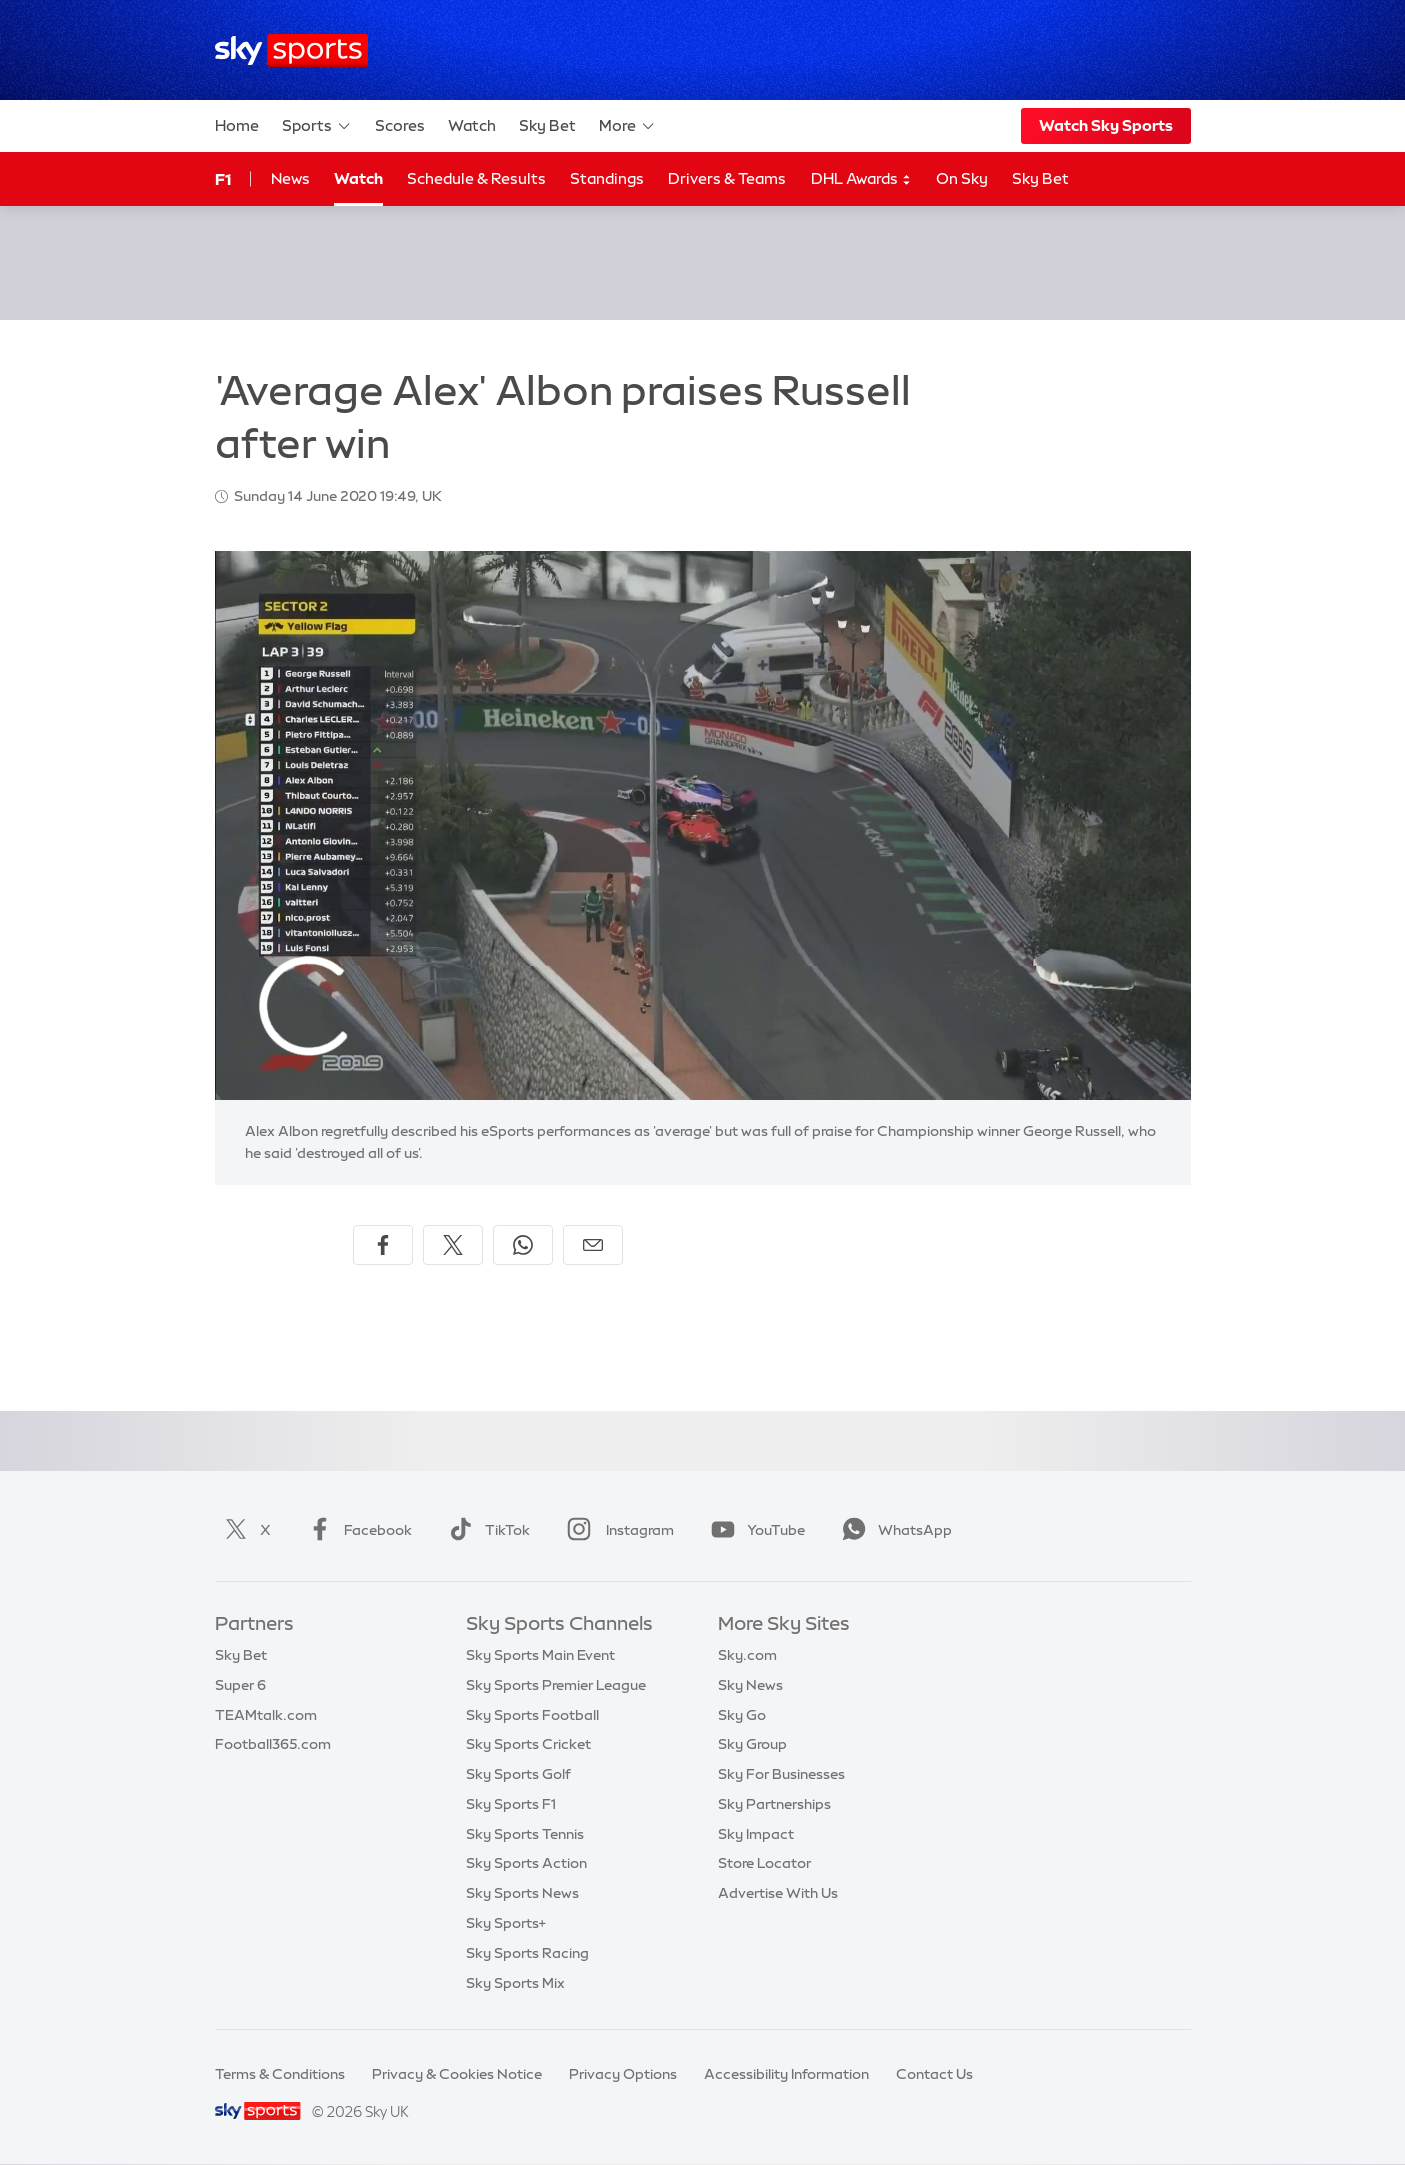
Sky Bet (547, 125)
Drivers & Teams (727, 178)
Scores (400, 125)
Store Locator (764, 1863)
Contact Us (934, 2074)
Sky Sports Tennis (525, 1834)
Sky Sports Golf (518, 1774)
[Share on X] (453, 1245)
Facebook (356, 1530)
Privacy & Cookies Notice (457, 2074)
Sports (317, 126)
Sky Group (752, 1744)
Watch (472, 125)
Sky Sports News (522, 1893)
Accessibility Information (786, 2074)
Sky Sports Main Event (540, 1655)
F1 (223, 179)
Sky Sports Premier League (556, 1685)
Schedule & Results (476, 178)
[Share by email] (593, 1245)
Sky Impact (756, 1834)
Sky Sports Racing (527, 1953)
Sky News (750, 1685)
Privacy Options (623, 2074)
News (290, 178)
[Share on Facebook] (383, 1245)
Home (237, 125)
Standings (607, 178)
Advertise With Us (778, 1893)
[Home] (291, 50)
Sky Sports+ (506, 1923)
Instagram (616, 1530)
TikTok (485, 1530)
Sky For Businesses (781, 1774)
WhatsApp (893, 1530)
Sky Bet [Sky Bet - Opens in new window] (1040, 178)
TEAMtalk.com (266, 1715)
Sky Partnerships (774, 1804)
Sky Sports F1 (511, 1804)
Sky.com (747, 1655)
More (627, 126)
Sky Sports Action (526, 1863)
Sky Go (742, 1715)
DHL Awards (861, 179)
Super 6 (240, 1685)
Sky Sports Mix (515, 1983)
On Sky (962, 178)
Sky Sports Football (532, 1715)
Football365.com (273, 1744)
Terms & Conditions (280, 2074)
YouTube (754, 1530)
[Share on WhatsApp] (523, 1245)
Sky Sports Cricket (528, 1744)
